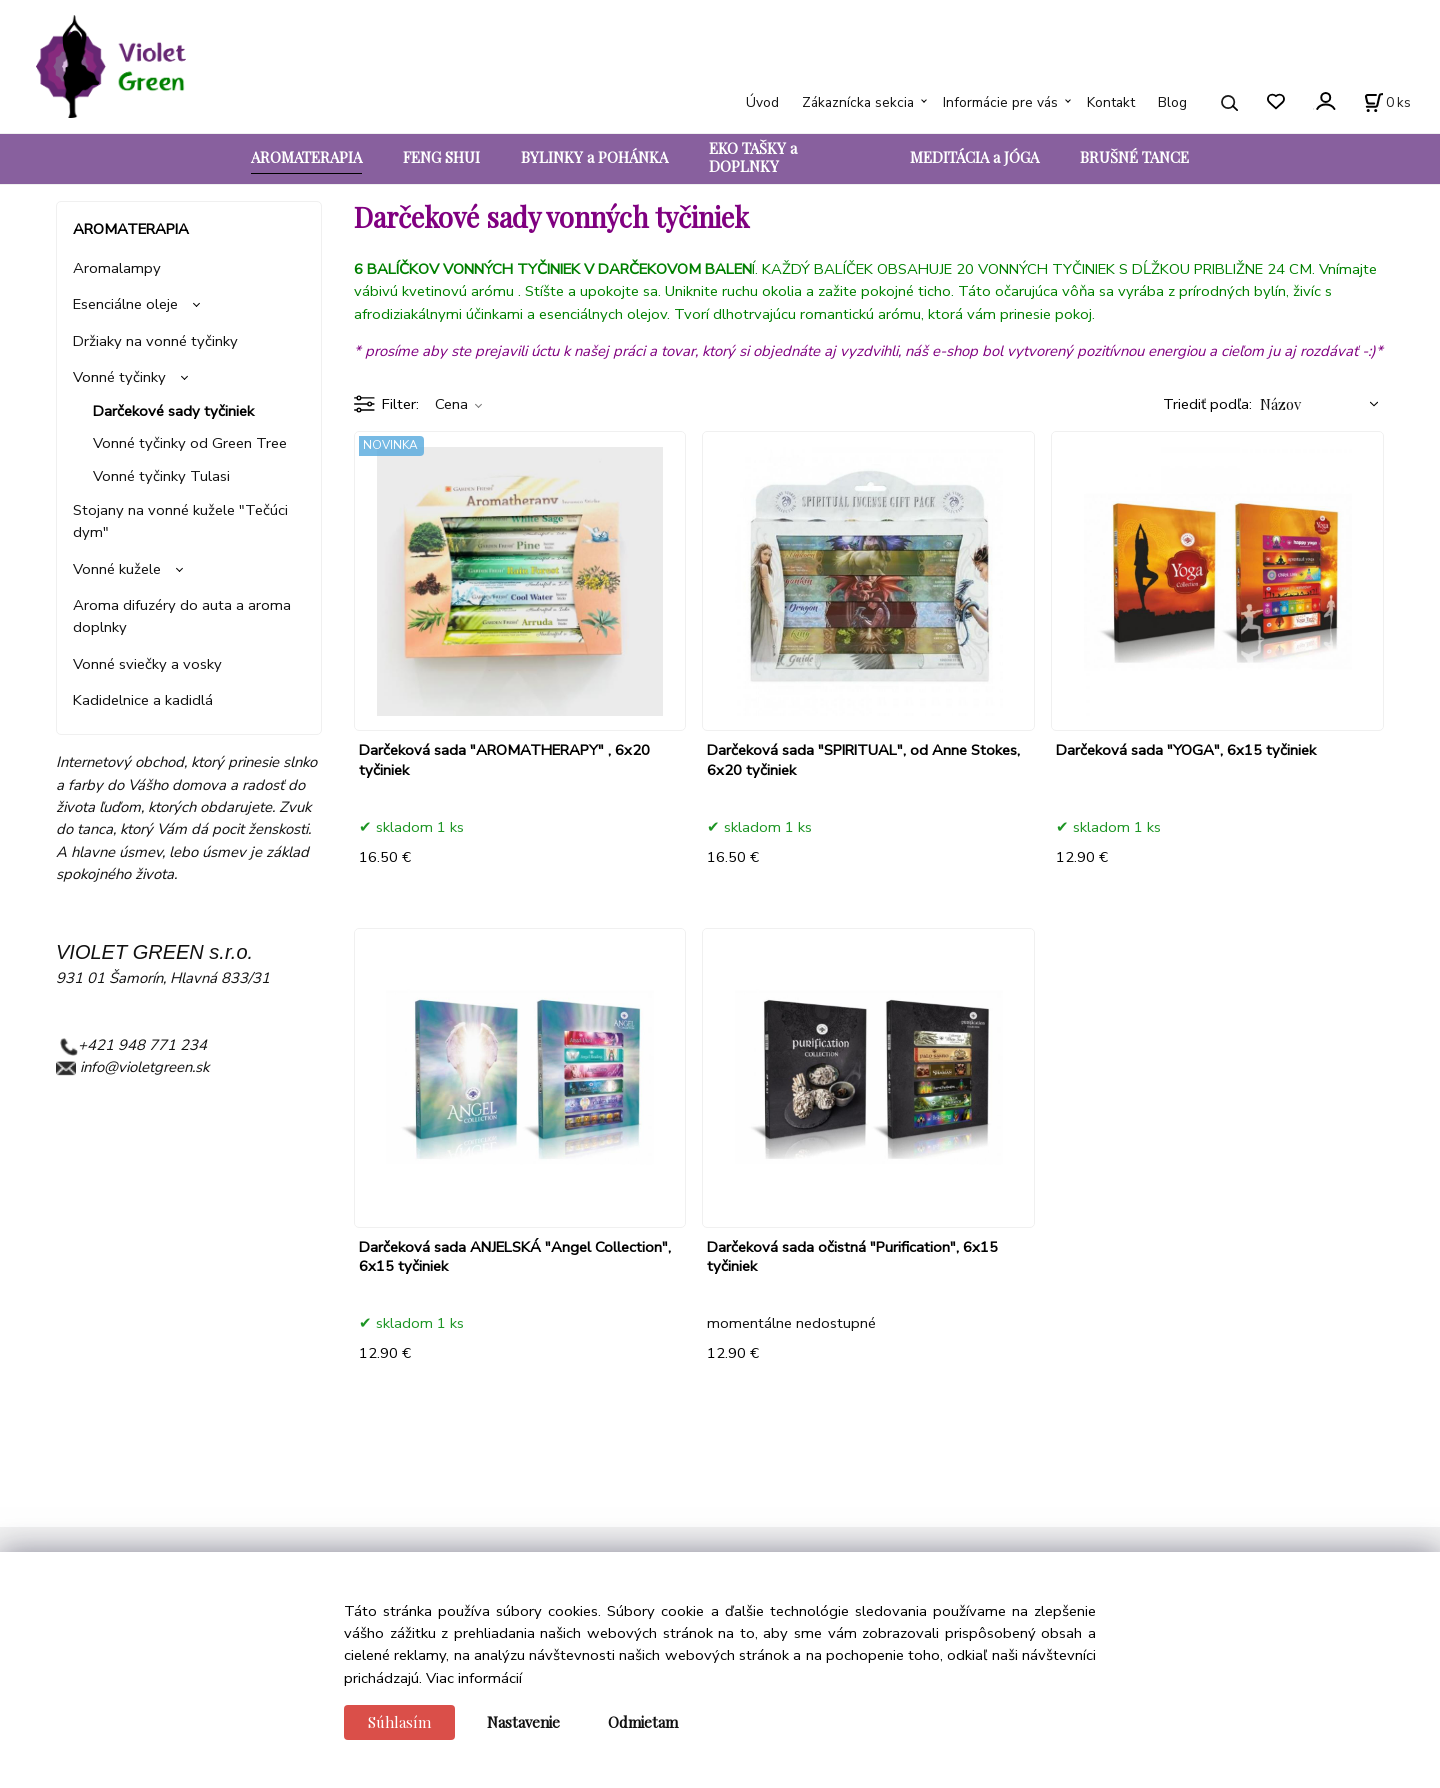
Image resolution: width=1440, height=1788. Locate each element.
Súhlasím (399, 1722)
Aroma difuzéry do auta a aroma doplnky (182, 616)
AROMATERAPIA (306, 157)
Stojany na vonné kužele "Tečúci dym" (180, 521)
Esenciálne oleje (125, 304)
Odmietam (643, 1722)
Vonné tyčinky (119, 377)
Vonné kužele (117, 569)
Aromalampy (117, 268)
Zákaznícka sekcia (858, 102)
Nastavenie (523, 1722)
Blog (1172, 102)
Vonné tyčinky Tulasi (161, 476)
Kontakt (1111, 102)
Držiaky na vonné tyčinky (155, 341)
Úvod (762, 102)
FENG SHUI (441, 157)
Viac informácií (474, 1678)
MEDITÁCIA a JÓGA (974, 157)
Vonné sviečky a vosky (147, 664)
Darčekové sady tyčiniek (173, 411)
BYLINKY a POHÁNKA (594, 157)
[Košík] (1387, 103)
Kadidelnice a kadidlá (143, 700)
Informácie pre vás (1000, 102)
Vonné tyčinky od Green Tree (190, 443)
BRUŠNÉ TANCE (1134, 157)
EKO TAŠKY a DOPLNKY (753, 157)
